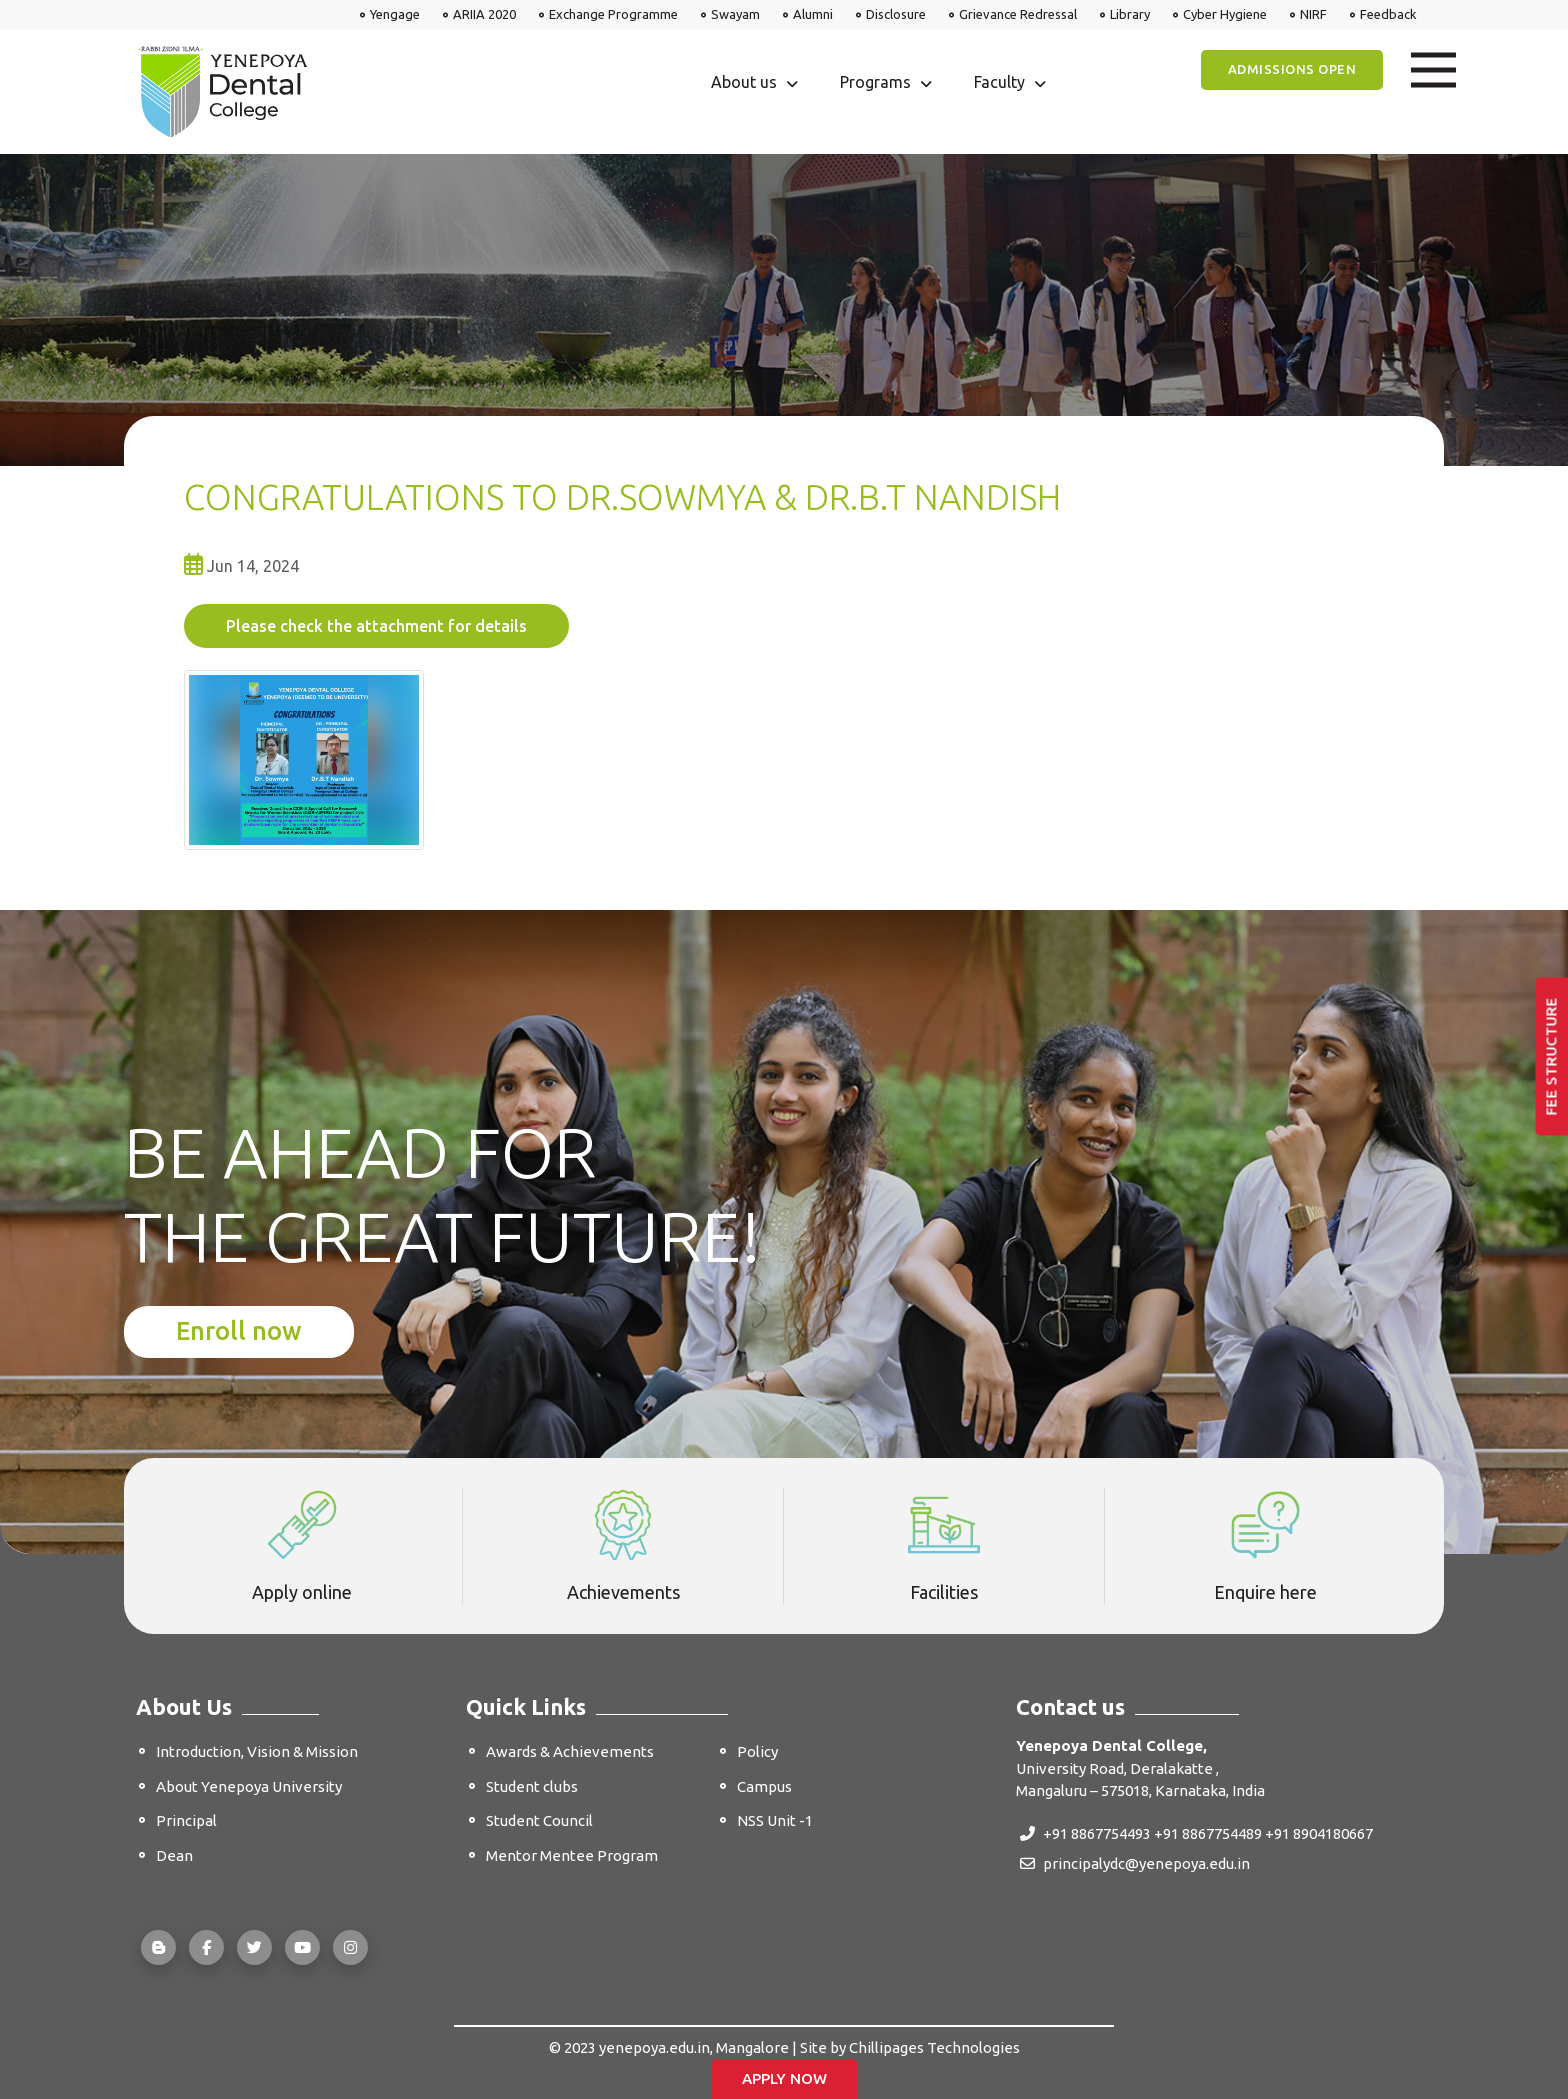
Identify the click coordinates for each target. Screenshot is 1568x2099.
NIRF (1313, 14)
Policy (757, 1751)
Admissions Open (1292, 69)
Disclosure (896, 14)
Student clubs (532, 1786)
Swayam (735, 14)
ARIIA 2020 (484, 14)
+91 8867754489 (1208, 1833)
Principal (186, 1820)
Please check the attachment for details (376, 626)
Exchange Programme (613, 14)
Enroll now (239, 1331)
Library (1130, 14)
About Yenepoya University (249, 1786)
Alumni (813, 14)
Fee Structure (1551, 1056)
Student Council (539, 1820)
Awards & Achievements (570, 1751)
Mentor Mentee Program (572, 1855)
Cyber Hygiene (1225, 14)
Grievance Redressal (1018, 14)
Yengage (395, 14)
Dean (174, 1855)
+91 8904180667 (1319, 1833)
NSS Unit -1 (775, 1820)
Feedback (1388, 14)
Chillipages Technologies (934, 2047)
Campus (764, 1786)
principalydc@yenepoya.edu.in (1135, 1863)
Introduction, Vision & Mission (257, 1751)
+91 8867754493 (1085, 1833)
